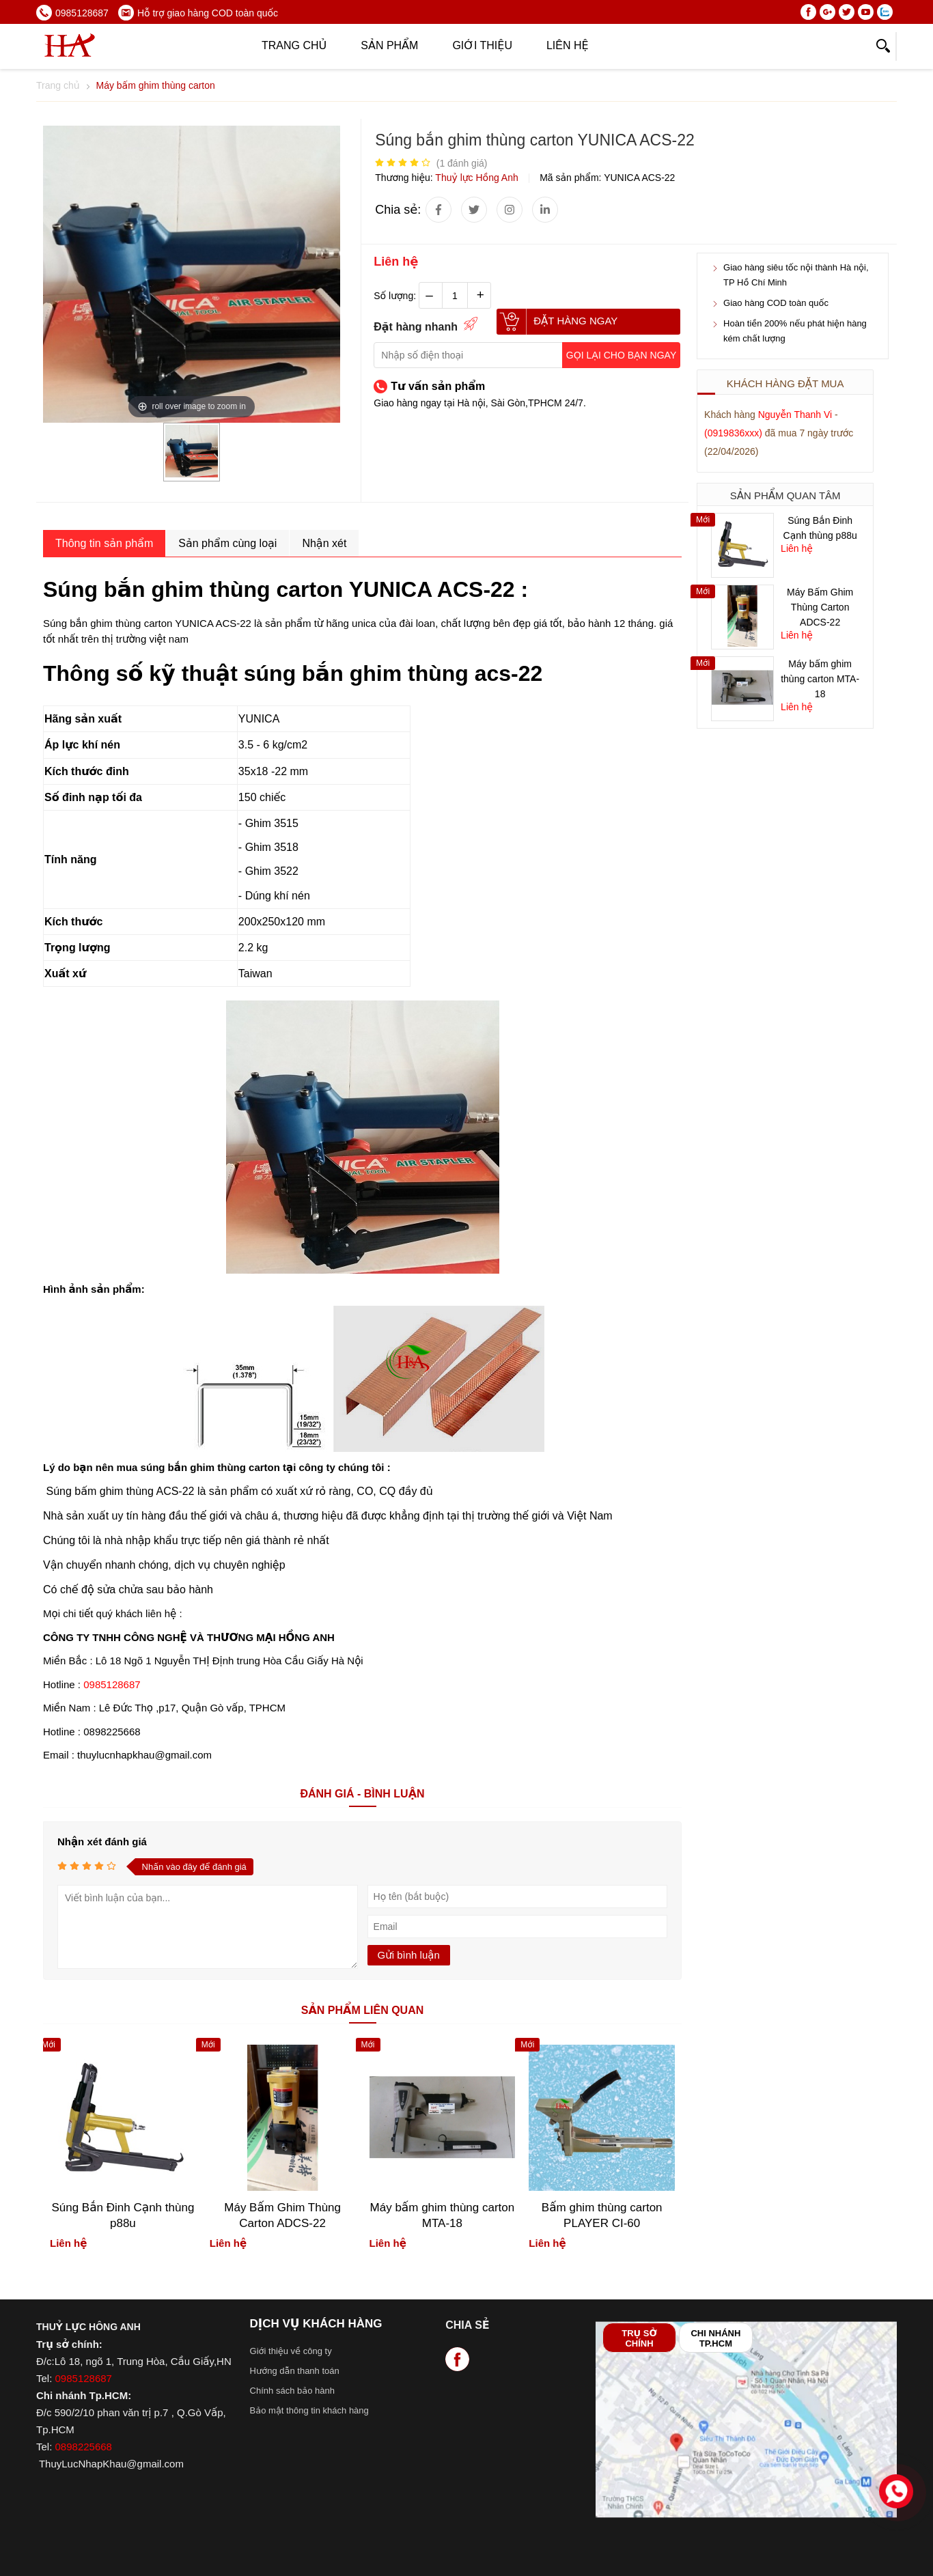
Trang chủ (294, 45)
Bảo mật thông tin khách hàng (309, 2410)
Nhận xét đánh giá (102, 1841)
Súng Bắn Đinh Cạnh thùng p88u (122, 2215)
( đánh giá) (462, 163)
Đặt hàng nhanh (416, 327)
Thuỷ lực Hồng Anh (477, 177)
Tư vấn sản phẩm (438, 386)
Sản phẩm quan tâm (785, 495)
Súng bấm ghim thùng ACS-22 (120, 1491)
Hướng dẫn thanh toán (294, 2371)
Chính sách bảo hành (292, 2390)
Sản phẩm (389, 45)
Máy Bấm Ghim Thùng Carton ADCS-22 (820, 607)
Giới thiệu (482, 45)
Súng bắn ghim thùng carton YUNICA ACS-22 (147, 623)
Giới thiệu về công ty (291, 2351)
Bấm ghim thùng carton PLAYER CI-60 (602, 2215)
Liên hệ (567, 45)
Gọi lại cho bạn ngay (621, 355)
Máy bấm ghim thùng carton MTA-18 (820, 678)
